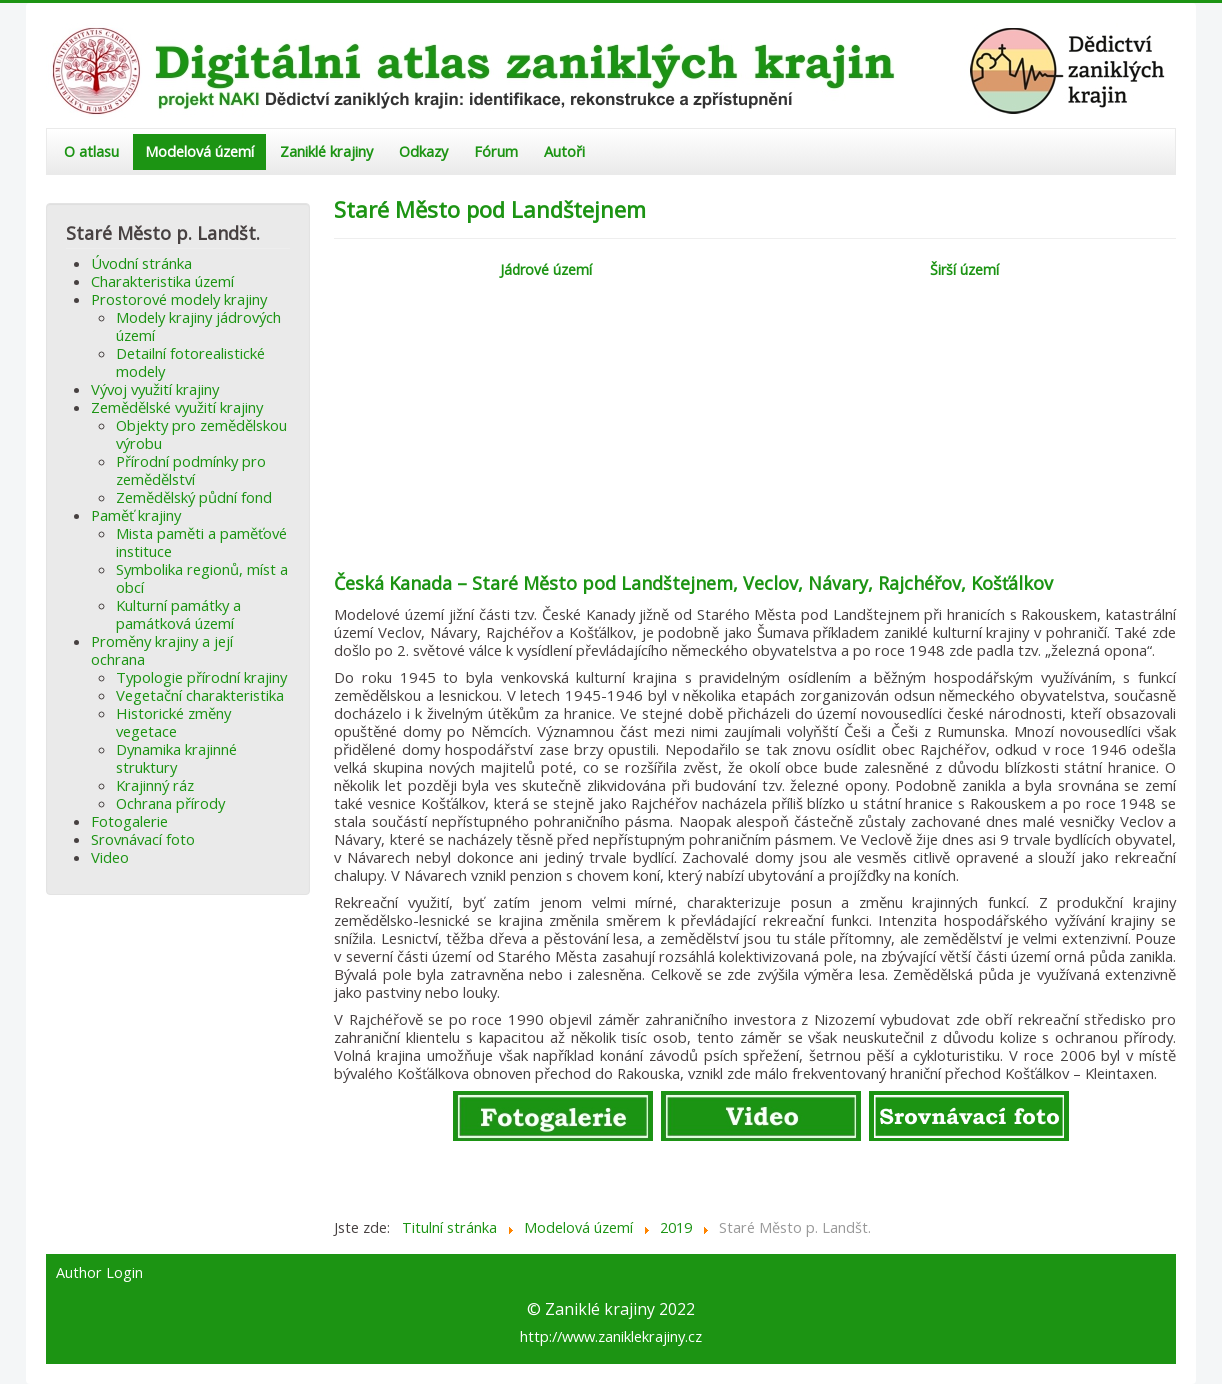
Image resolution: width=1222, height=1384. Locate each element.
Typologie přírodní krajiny (201, 677)
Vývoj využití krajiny (155, 389)
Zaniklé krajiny (326, 151)
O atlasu (91, 151)
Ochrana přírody (170, 803)
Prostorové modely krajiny (179, 299)
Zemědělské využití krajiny (177, 407)
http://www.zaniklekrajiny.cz (611, 1336)
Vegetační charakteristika (200, 695)
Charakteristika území (162, 281)
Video (110, 857)
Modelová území (199, 151)
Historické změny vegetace (173, 722)
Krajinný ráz (155, 785)
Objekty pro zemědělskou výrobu (201, 434)
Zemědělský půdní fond (194, 497)
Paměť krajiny (136, 515)
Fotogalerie (129, 821)
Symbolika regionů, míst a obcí (202, 578)
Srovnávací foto (143, 839)
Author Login (99, 1273)
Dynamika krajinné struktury (176, 758)
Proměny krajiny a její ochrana (162, 650)
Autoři (564, 151)
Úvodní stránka (141, 263)
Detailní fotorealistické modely (190, 362)
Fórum (496, 151)
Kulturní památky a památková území (178, 614)
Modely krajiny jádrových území (198, 326)
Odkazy (423, 151)
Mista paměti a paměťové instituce (201, 542)
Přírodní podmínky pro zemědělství (191, 470)
